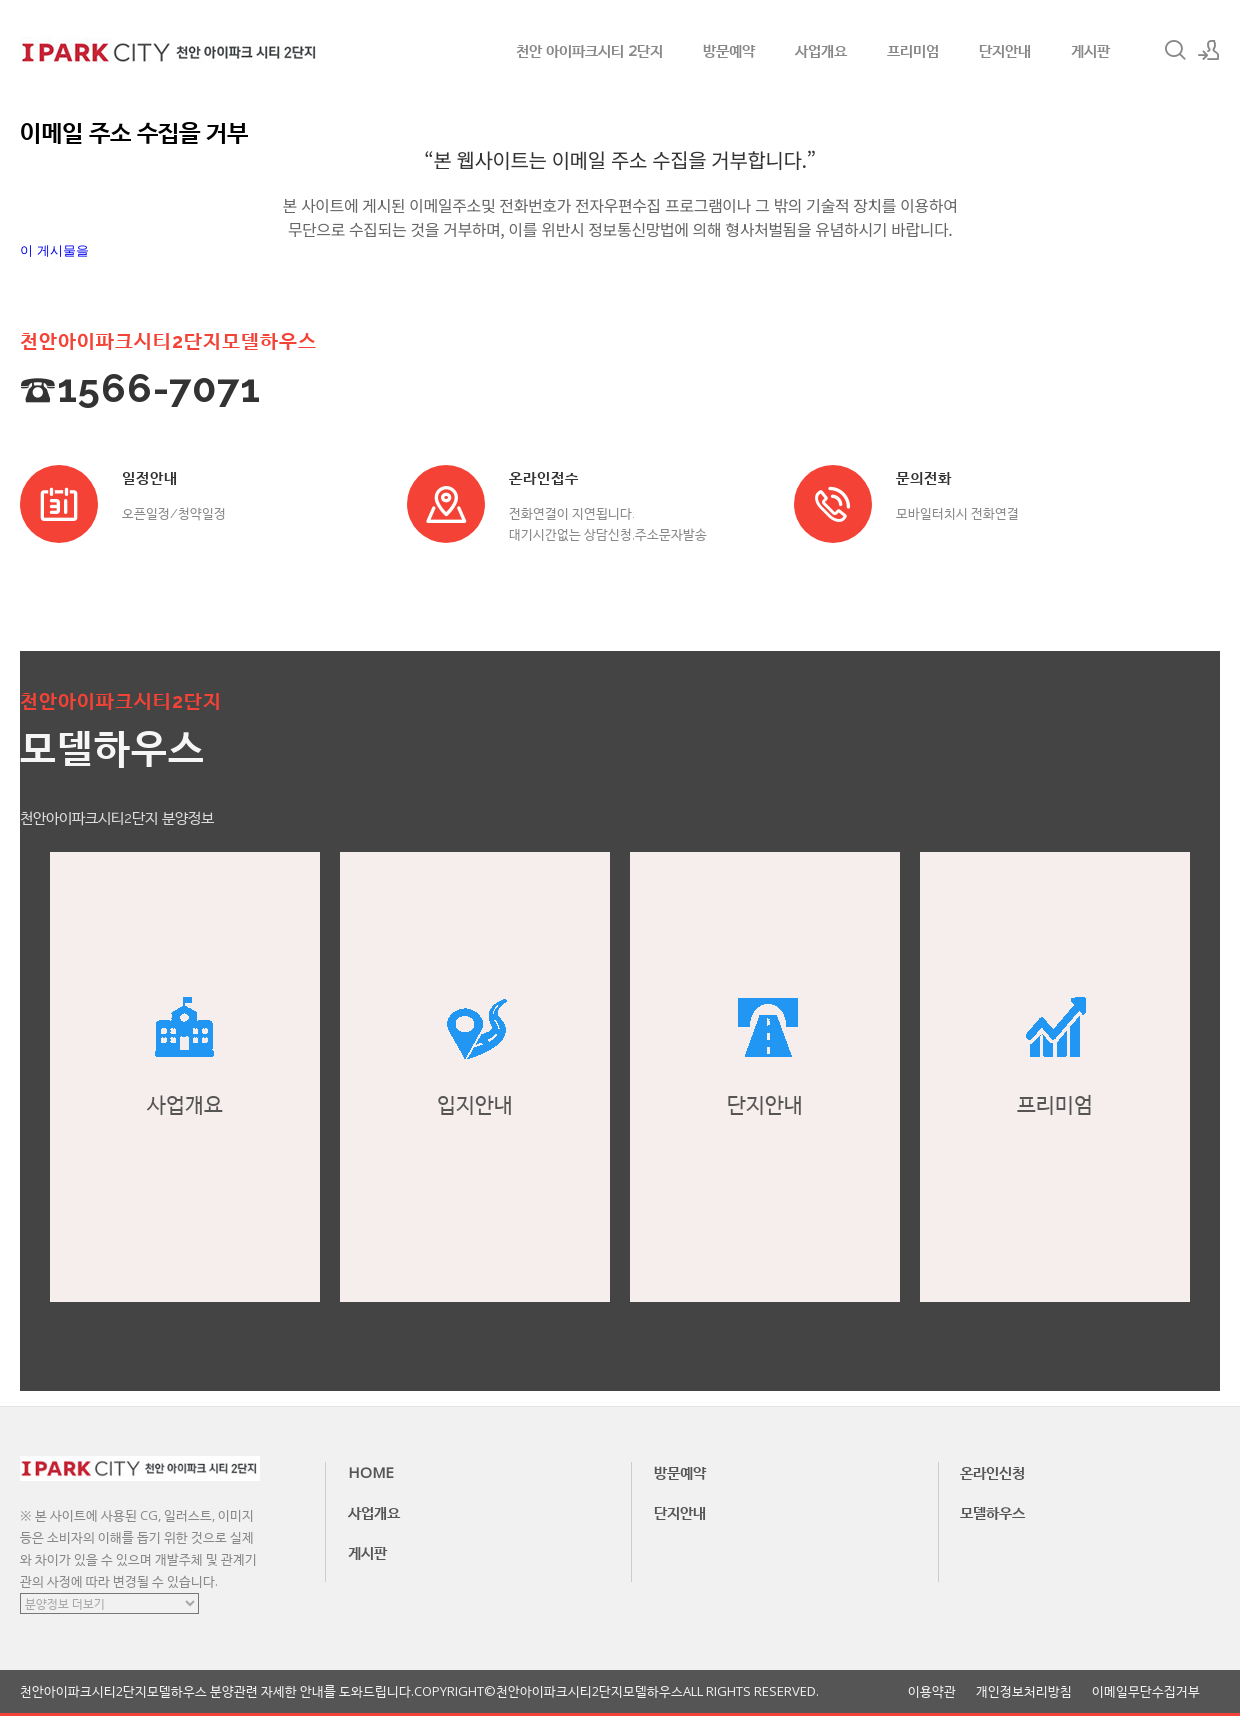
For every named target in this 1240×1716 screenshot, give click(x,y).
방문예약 (729, 50)
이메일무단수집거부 (1146, 1691)
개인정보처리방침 (1024, 1691)
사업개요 (821, 50)
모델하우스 (992, 1512)
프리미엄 (913, 50)
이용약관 (932, 1691)
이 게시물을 (54, 250)
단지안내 (1005, 50)
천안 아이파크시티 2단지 (589, 50)
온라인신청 (992, 1472)
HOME (371, 1472)
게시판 (1090, 50)
